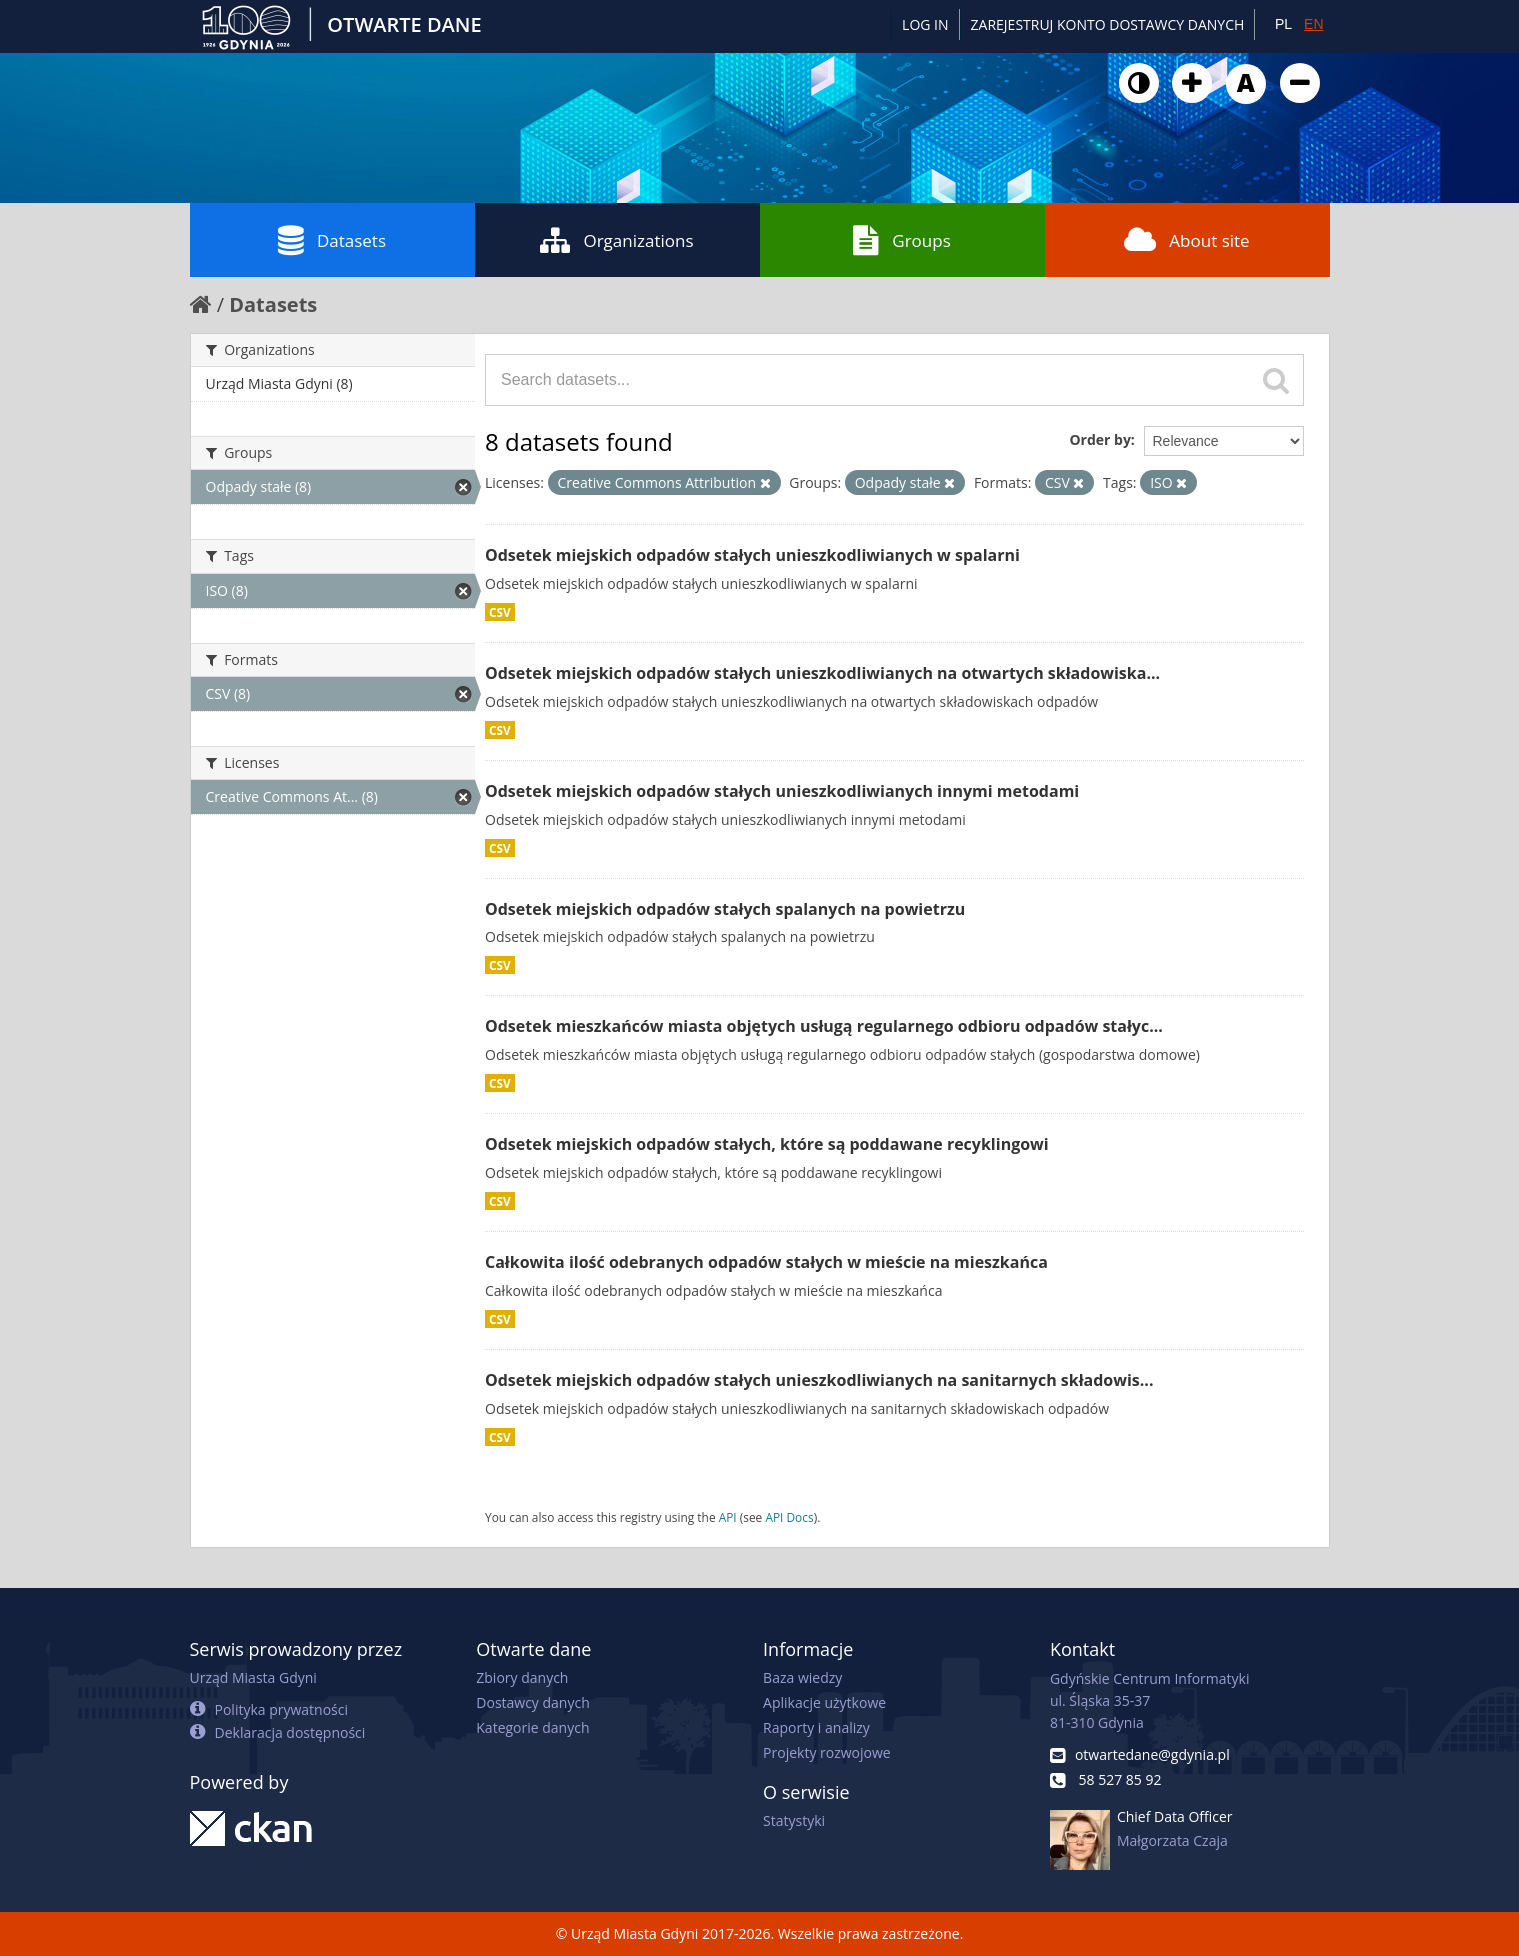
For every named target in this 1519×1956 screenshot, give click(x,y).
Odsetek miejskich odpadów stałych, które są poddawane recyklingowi (767, 1144)
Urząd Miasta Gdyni (253, 1677)
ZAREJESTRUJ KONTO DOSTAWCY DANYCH (1108, 24)
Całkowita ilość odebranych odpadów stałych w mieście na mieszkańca (766, 1262)
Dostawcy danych (532, 1702)
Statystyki (794, 1820)
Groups (901, 240)
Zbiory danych (522, 1677)
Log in (925, 24)
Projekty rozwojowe (827, 1752)
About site (1186, 240)
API (728, 1517)
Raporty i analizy (816, 1727)
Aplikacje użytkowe (824, 1702)
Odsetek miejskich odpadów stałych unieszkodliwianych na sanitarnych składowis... (819, 1380)
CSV (500, 612)
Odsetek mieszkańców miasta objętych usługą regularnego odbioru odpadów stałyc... (824, 1026)
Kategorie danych (532, 1727)
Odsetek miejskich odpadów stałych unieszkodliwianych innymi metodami (782, 791)
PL (1283, 24)
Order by (1099, 439)
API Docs (789, 1517)
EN (1313, 24)
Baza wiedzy (802, 1677)
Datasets (332, 240)
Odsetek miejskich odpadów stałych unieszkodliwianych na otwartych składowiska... (822, 673)
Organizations (616, 240)
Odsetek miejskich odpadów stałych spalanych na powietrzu (725, 909)
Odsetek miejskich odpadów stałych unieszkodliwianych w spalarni (752, 555)
